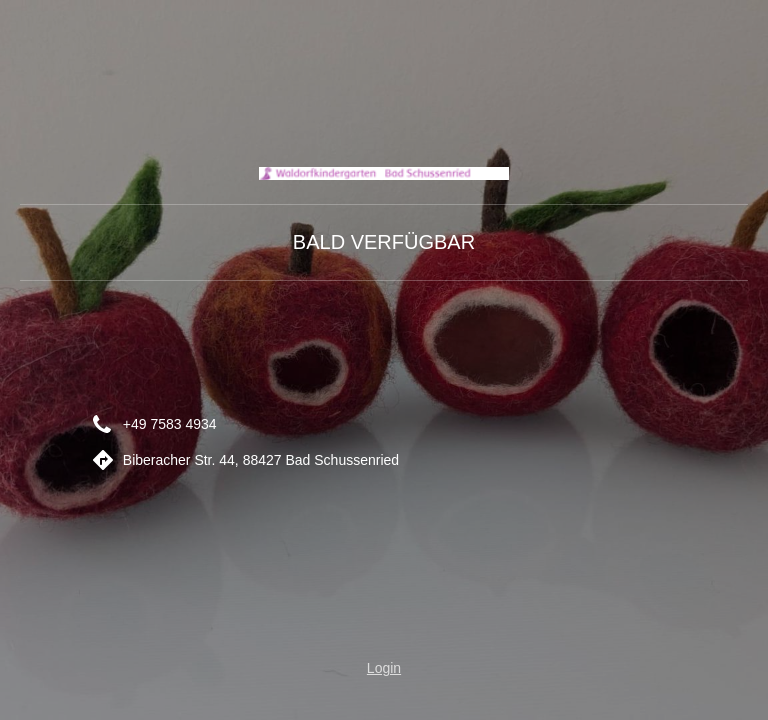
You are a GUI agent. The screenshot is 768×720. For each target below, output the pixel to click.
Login (384, 668)
